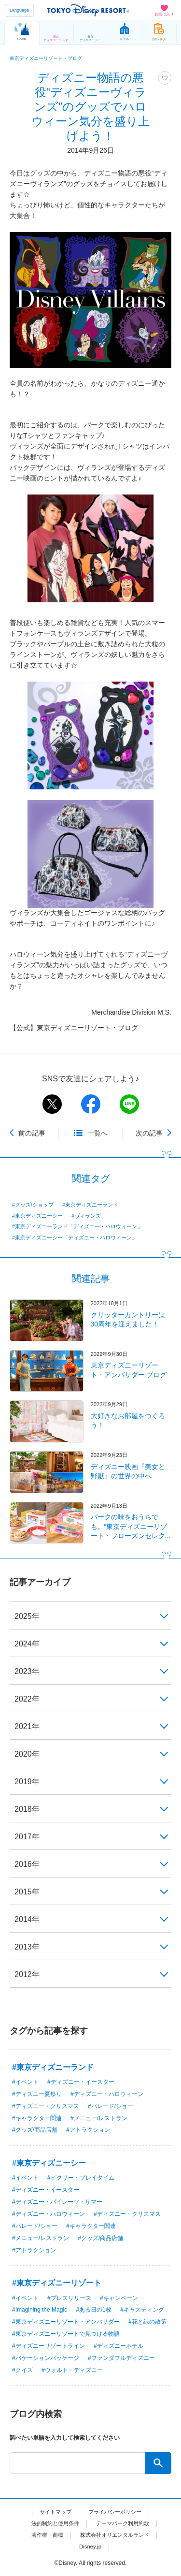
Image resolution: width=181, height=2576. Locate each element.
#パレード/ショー (110, 2106)
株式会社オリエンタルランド (115, 2535)
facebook (90, 1104)
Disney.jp (90, 2546)
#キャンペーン (119, 2298)
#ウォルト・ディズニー (72, 2370)
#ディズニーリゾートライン (48, 2346)
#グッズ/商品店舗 (34, 2129)
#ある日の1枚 (93, 2309)
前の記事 (31, 1133)
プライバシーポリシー (116, 2511)
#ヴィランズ (86, 1216)
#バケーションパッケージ (45, 2358)
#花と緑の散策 (147, 2321)
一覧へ (97, 1133)
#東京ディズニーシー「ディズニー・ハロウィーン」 (74, 1237)
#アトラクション (88, 2129)
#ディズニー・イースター (80, 2082)
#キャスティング (142, 2309)
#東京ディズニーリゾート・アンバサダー (66, 2321)
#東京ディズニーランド (90, 1205)
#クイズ (22, 2370)
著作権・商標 (44, 2535)
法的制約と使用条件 (53, 2523)
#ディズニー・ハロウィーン (106, 2094)
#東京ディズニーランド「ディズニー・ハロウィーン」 (77, 1226)
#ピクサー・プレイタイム (80, 2177)
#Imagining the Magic (39, 2309)
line (129, 1104)
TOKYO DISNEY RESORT (88, 10)
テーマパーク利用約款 (124, 2523)
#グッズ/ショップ (33, 1205)
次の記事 (149, 1133)
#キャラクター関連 (37, 2118)
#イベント (25, 2082)
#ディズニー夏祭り (37, 2094)
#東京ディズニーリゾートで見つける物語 (66, 2333)
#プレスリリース (69, 2298)
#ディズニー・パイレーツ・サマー (57, 2201)
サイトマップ (53, 2511)
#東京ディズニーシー (37, 1216)
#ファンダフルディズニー (121, 2358)
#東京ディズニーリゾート (56, 2283)
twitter (52, 1104)
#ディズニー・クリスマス (45, 2106)
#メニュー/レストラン (98, 2118)
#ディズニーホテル (118, 2346)
